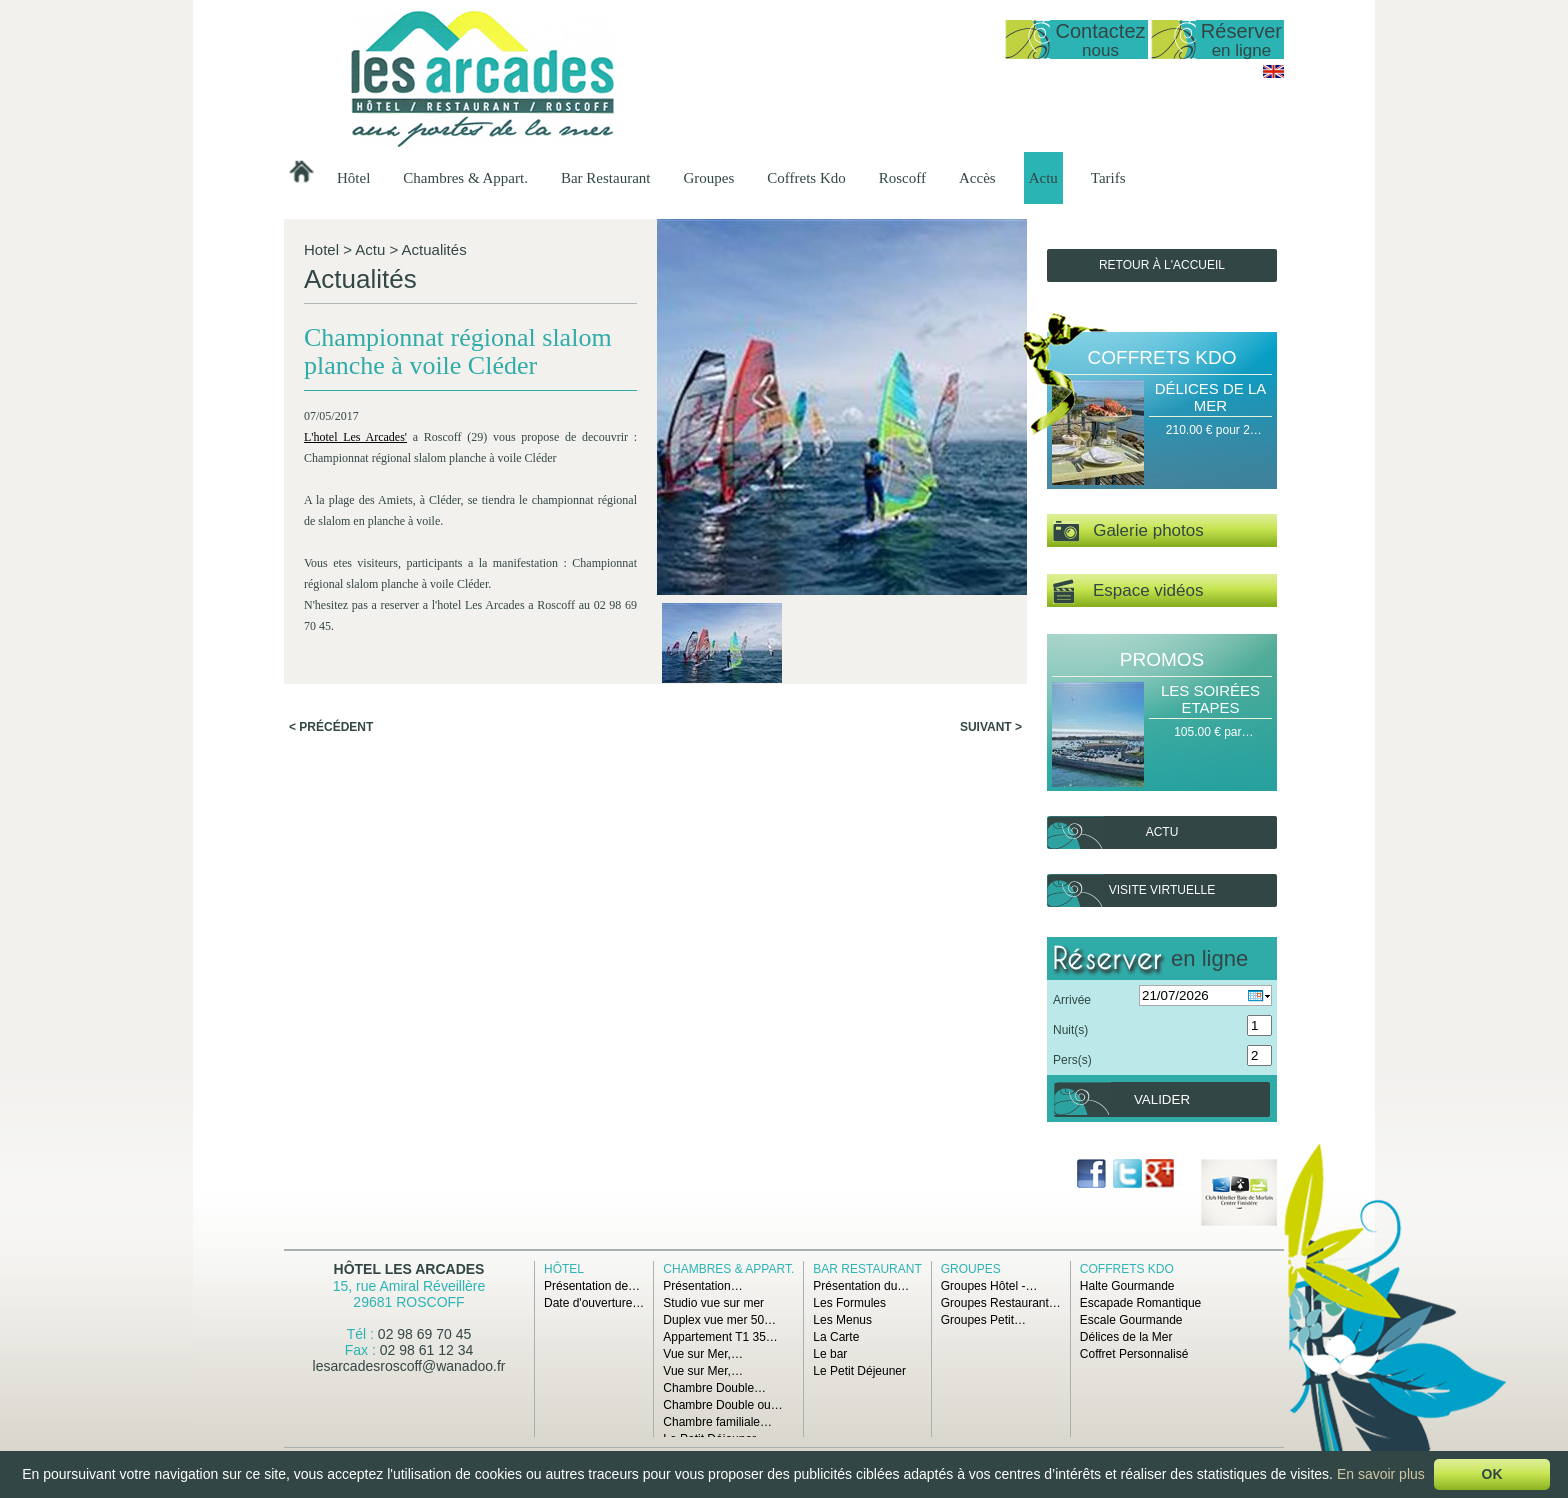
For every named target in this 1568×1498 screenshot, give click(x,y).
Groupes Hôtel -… (989, 1286)
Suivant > (991, 727)
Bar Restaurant (606, 178)
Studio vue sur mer (713, 1303)
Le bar (830, 1354)
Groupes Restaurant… (1001, 1303)
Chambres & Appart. (465, 178)
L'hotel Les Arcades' (355, 437)
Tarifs (1108, 178)
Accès (977, 178)
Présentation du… (861, 1286)
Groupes (708, 178)
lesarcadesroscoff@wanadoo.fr (409, 1366)
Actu (1043, 178)
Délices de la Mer (1211, 397)
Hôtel (353, 178)
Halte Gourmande (1127, 1286)
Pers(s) (1072, 1060)
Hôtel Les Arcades (409, 1269)
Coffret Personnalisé (1134, 1354)
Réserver (1241, 39)
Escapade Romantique (1140, 1303)
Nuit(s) (1070, 1030)
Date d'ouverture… (594, 1303)
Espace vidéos (1128, 591)
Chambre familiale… (717, 1422)
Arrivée (1072, 1000)
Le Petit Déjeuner (859, 1371)
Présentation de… (592, 1286)
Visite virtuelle (1162, 890)
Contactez (1100, 39)
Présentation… (702, 1286)
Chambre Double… (714, 1388)
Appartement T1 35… (720, 1337)
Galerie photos (1128, 531)
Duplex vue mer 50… (719, 1320)
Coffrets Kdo (806, 178)
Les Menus (842, 1320)
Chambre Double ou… (722, 1405)
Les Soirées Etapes (1210, 699)
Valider (1162, 1099)
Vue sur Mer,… (703, 1354)
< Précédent (331, 727)
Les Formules (849, 1303)
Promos (1162, 659)
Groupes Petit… (983, 1320)
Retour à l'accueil (1162, 265)
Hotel (321, 249)
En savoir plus (1381, 1474)
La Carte (836, 1337)
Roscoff (902, 178)
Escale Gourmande (1131, 1320)
